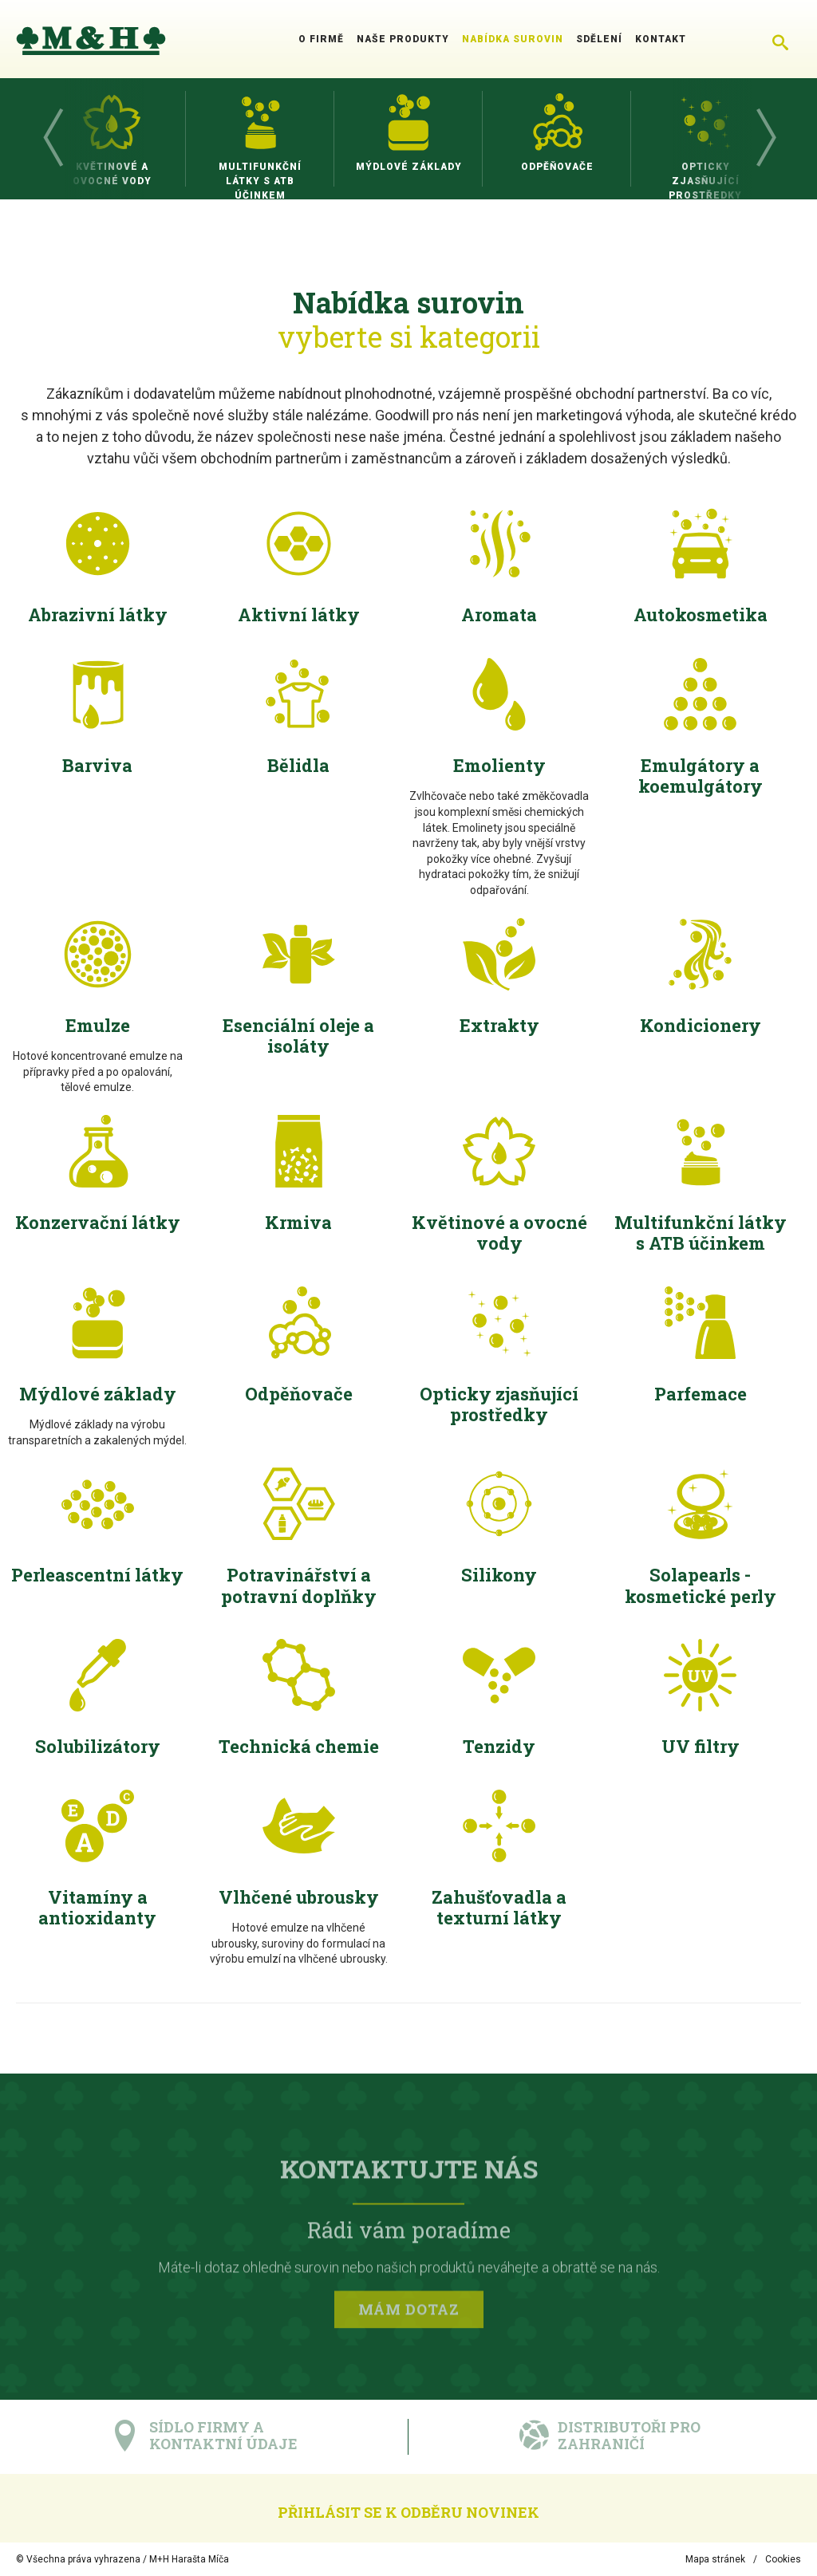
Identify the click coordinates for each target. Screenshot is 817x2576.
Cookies (783, 2559)
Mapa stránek (715, 2559)
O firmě (321, 39)
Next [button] (765, 139)
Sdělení (599, 39)
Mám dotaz (409, 2312)
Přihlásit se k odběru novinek (408, 2512)
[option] (111, 138)
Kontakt (660, 39)
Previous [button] (52, 139)
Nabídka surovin (512, 39)
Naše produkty (403, 39)
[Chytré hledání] (780, 39)
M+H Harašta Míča (189, 2559)
